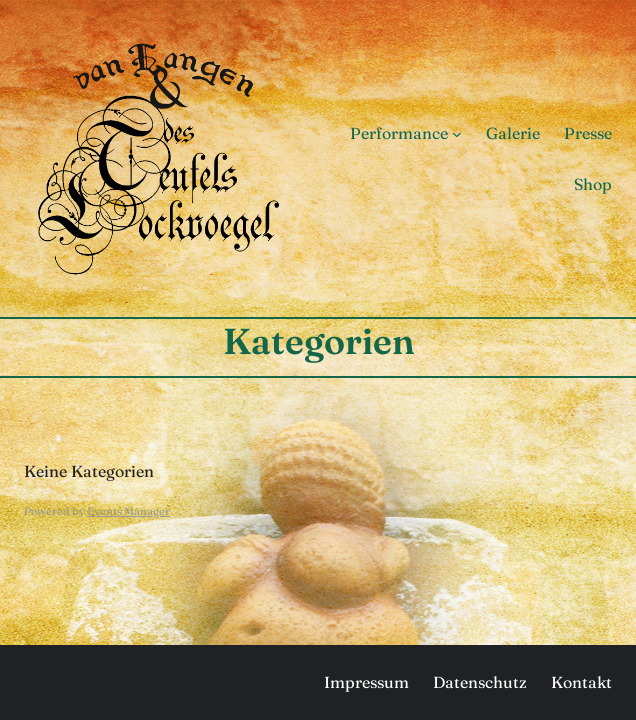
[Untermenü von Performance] (457, 133)
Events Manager (128, 511)
